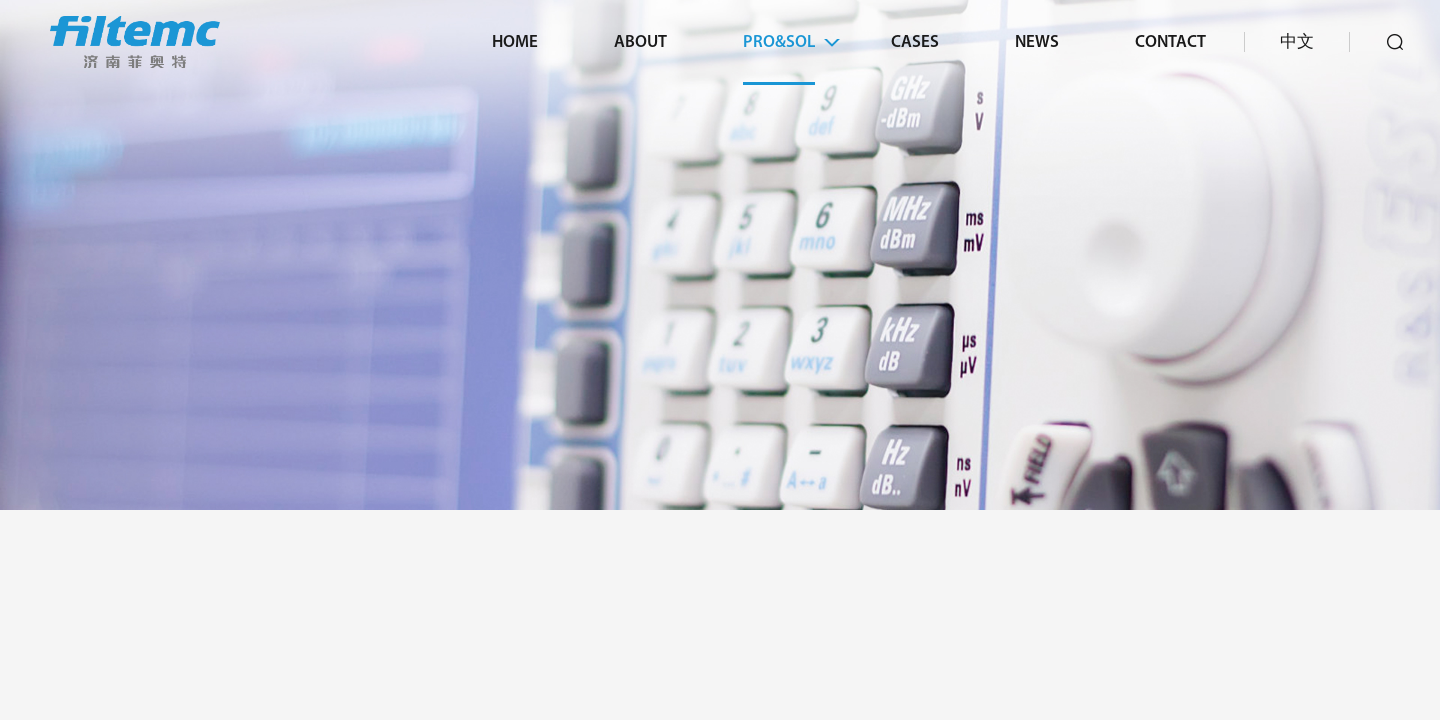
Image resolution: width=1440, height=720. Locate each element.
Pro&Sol (779, 42)
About (640, 42)
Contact (1170, 42)
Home (515, 42)
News (1037, 42)
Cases (915, 42)
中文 (1297, 42)
